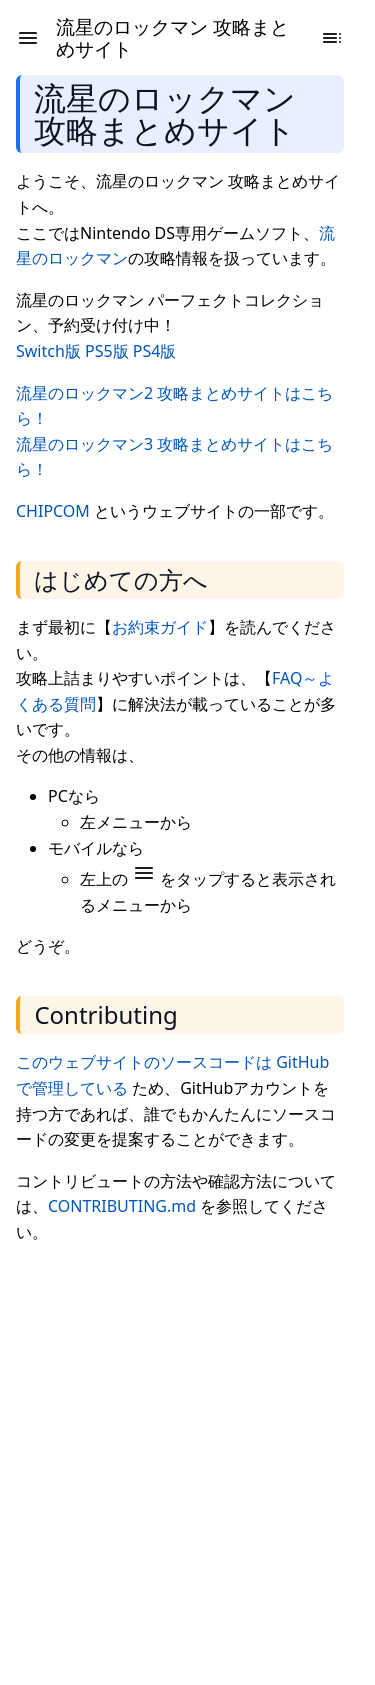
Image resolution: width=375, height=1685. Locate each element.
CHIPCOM (53, 511)
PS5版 (107, 351)
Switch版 (48, 351)
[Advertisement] (187, 1449)
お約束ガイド (160, 627)
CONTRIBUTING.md (122, 1206)
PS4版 (155, 351)
